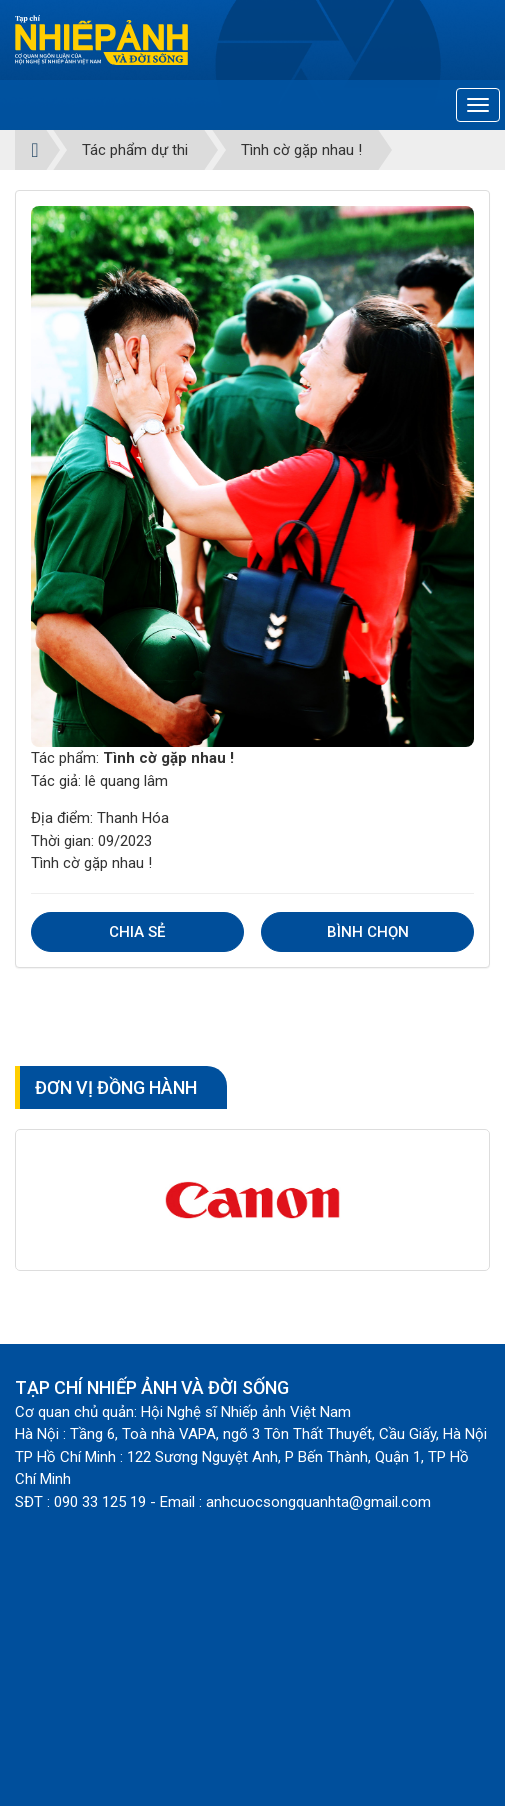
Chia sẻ (137, 932)
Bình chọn (368, 932)
